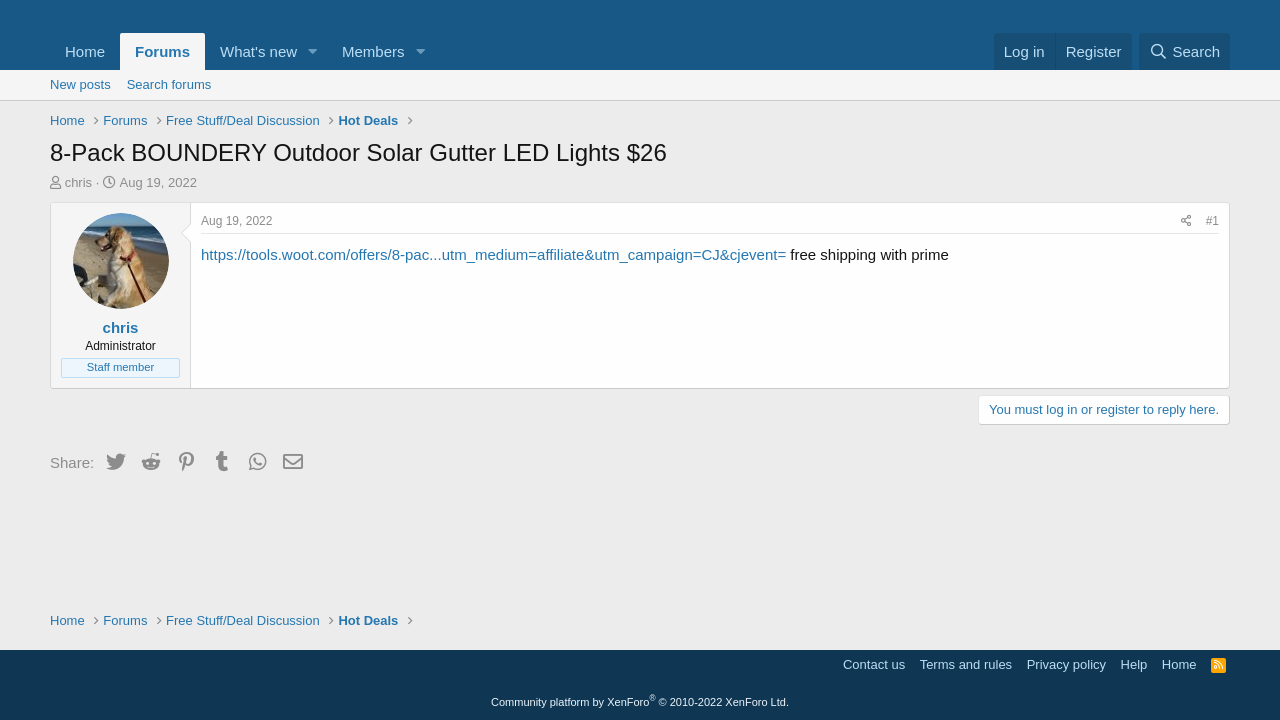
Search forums (169, 84)
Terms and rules (966, 664)
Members (373, 51)
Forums (162, 51)
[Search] (1184, 51)
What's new (258, 51)
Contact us (874, 664)
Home (85, 51)
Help (1134, 664)
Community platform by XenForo (640, 702)
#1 (1212, 221)
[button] (313, 51)
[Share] (1186, 221)
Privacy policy (1066, 664)
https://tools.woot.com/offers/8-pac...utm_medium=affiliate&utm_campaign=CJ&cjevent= (493, 254)
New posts (80, 84)
